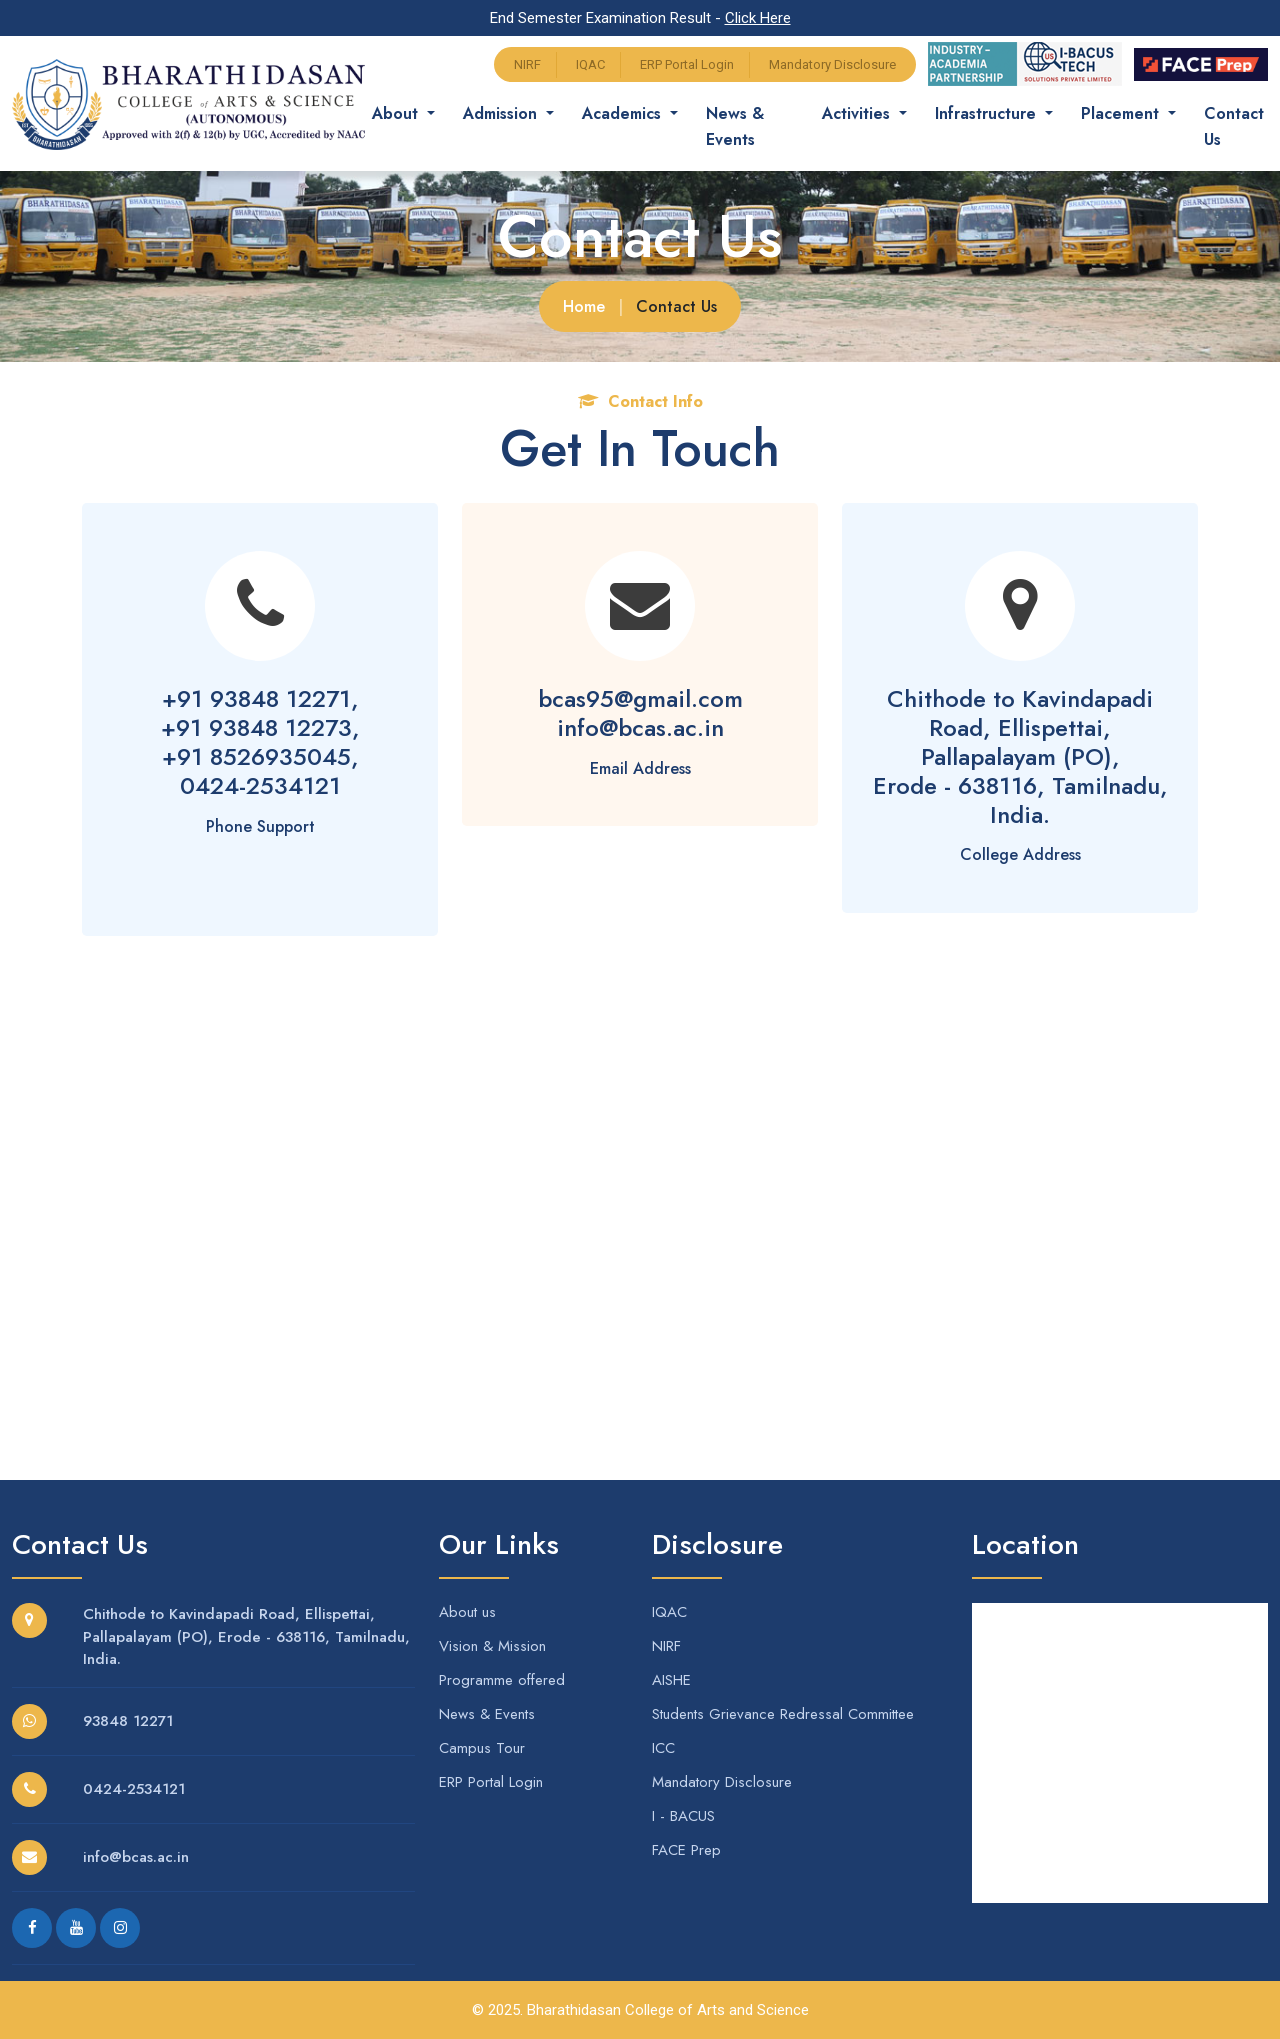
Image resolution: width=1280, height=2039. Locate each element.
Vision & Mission (492, 1646)
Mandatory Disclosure (832, 64)
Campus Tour (482, 1748)
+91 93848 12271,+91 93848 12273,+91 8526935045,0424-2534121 (260, 741)
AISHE (671, 1680)
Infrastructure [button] (988, 113)
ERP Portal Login (687, 64)
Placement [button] (1122, 113)
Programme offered (502, 1680)
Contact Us (1234, 126)
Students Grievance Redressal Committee (783, 1714)
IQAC (590, 64)
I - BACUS (683, 1816)
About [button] (397, 113)
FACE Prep (686, 1850)
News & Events (735, 126)
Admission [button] (502, 113)
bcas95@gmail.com (640, 698)
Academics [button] (624, 113)
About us (467, 1612)
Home (584, 306)
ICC (663, 1748)
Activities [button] (858, 113)
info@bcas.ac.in (640, 727)
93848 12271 (128, 1721)
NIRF (527, 64)
